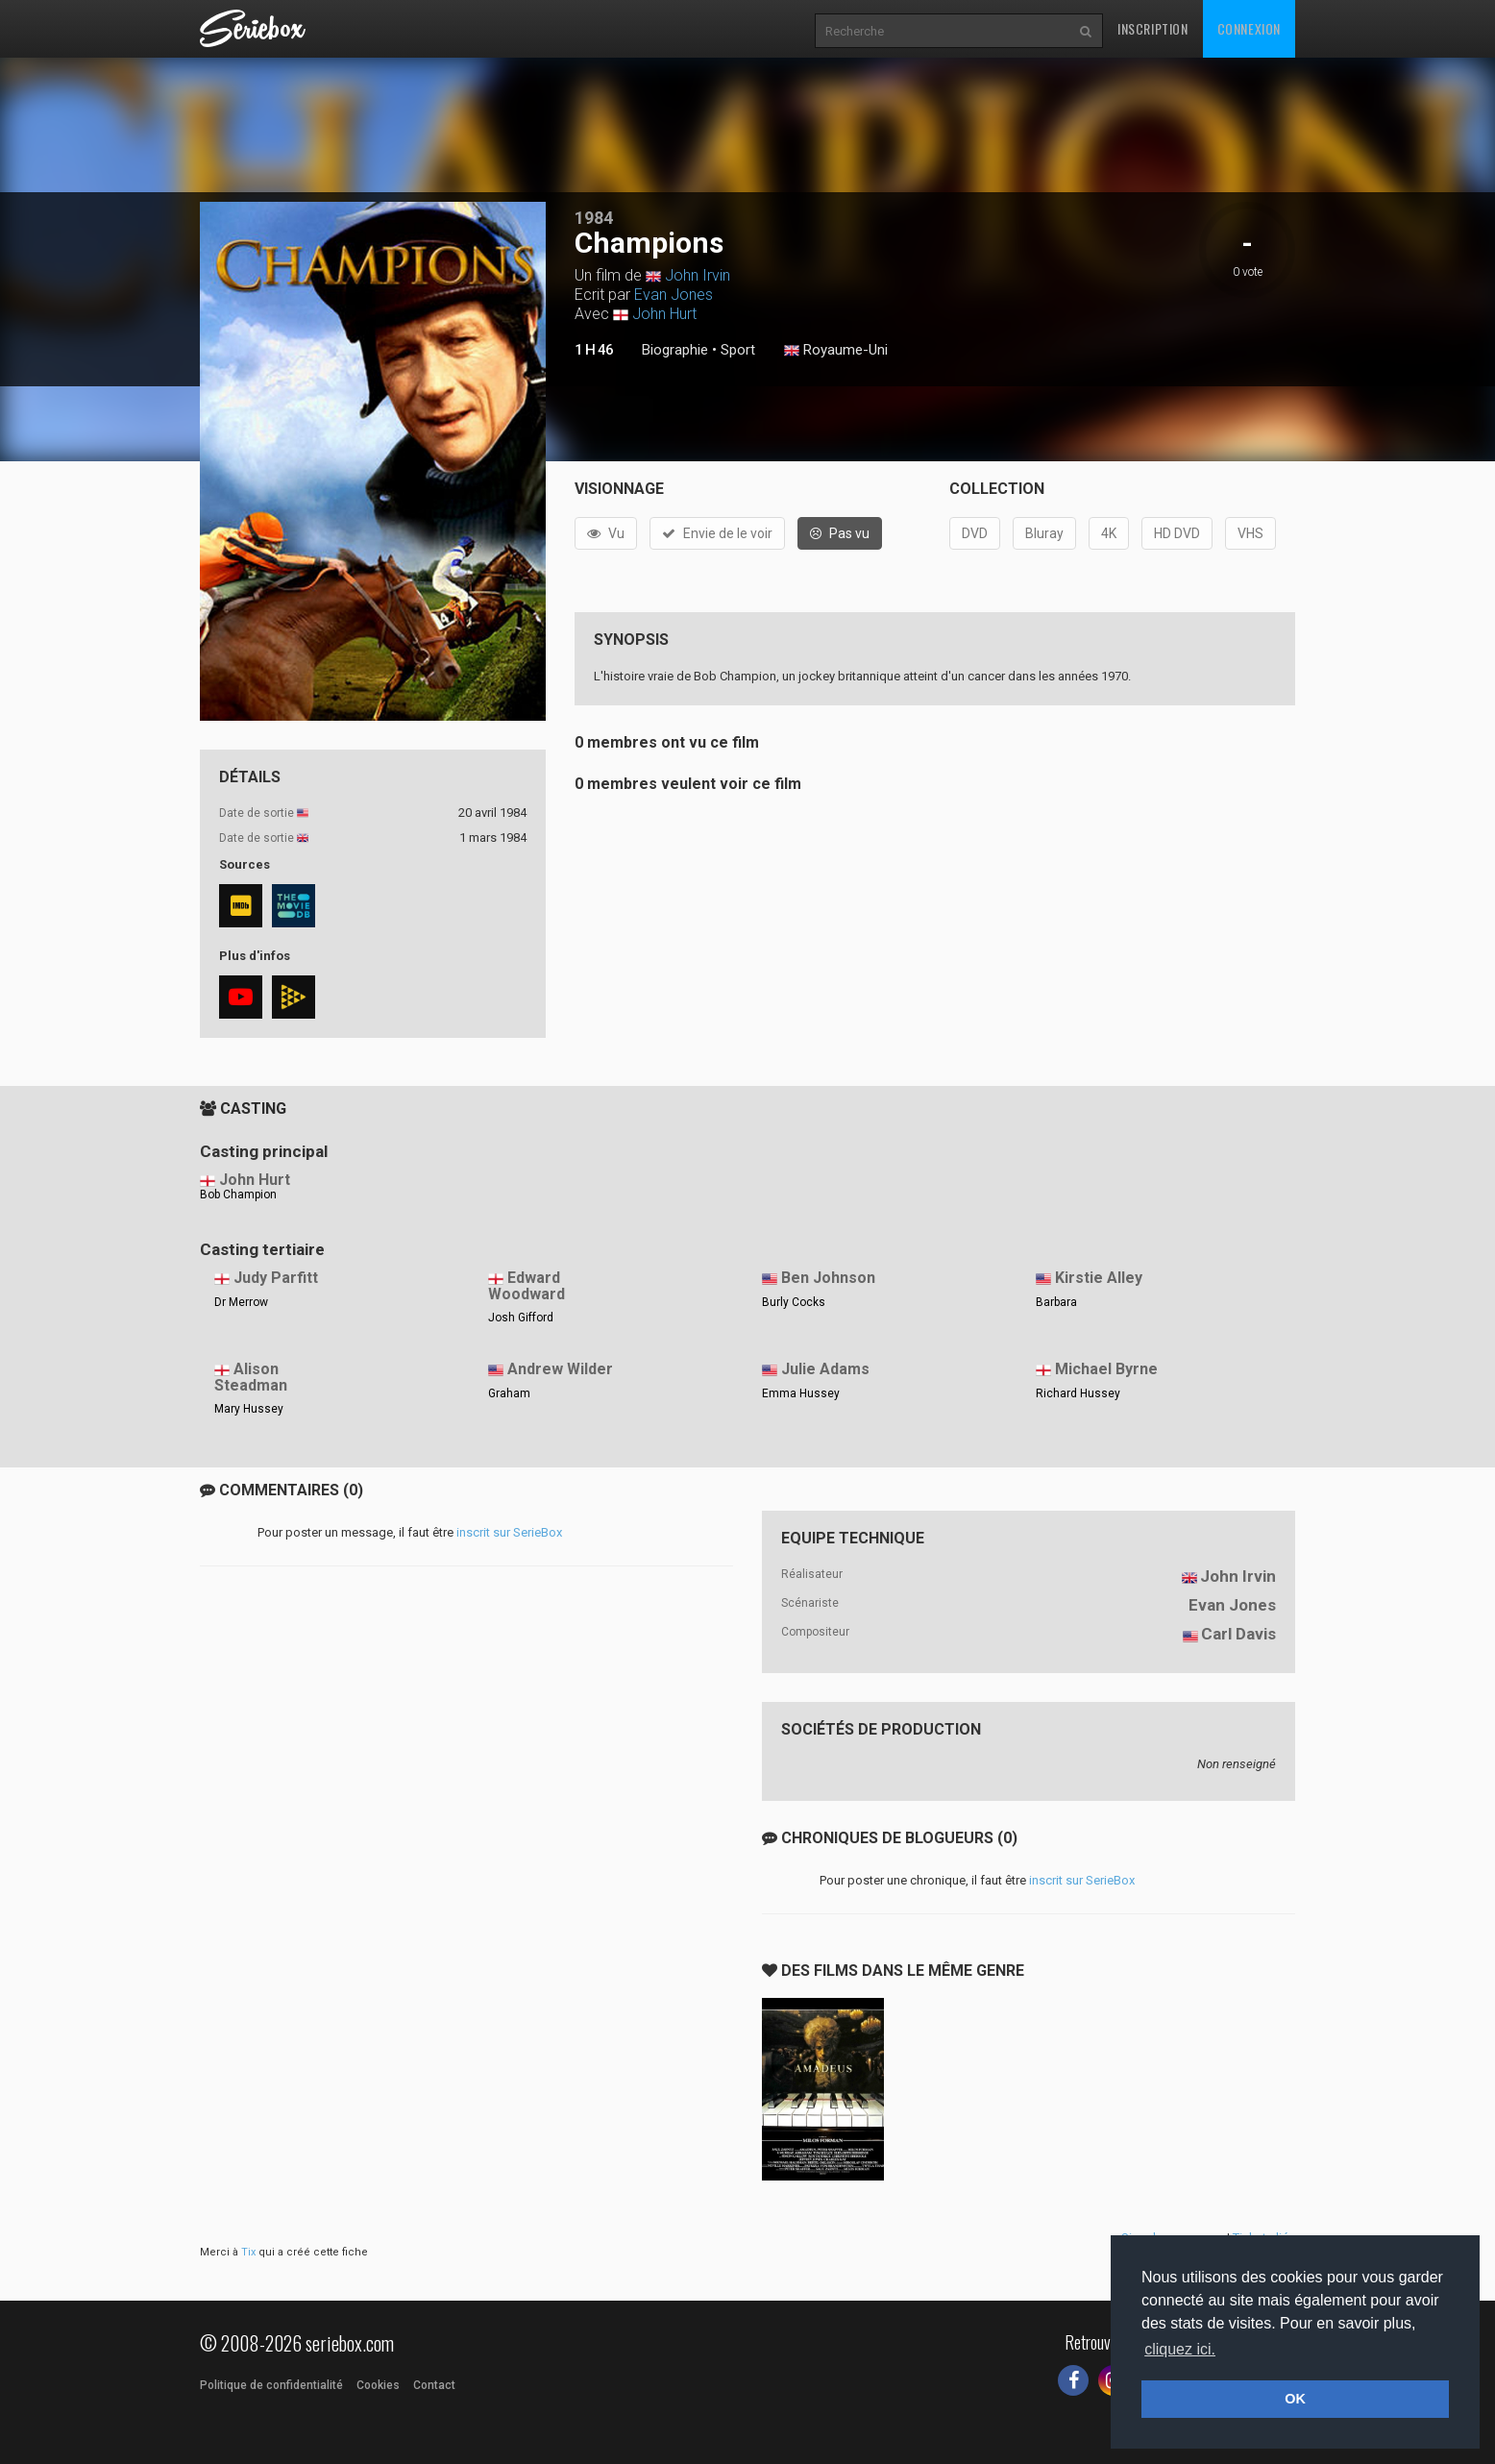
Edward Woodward (526, 1286)
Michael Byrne (1106, 1369)
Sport (738, 349)
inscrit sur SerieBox (509, 1532)
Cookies (378, 2385)
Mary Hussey (248, 1409)
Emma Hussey (801, 1393)
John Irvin (697, 275)
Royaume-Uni (836, 350)
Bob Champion (238, 1194)
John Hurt (664, 314)
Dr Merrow (241, 1302)
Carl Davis (1238, 1633)
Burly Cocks (793, 1302)
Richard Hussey (1078, 1393)
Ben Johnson (828, 1278)
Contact (434, 2385)
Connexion (1249, 28)
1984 (594, 218)
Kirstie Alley (1098, 1278)
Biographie (675, 349)
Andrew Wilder (560, 1369)
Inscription (1153, 28)
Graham (509, 1393)
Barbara (1056, 1302)
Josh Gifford (520, 1317)
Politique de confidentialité (271, 2385)
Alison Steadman (250, 1377)
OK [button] (1295, 2398)
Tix (248, 2252)
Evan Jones (673, 294)
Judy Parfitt (275, 1278)
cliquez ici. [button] (1179, 2349)
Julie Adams (825, 1369)
